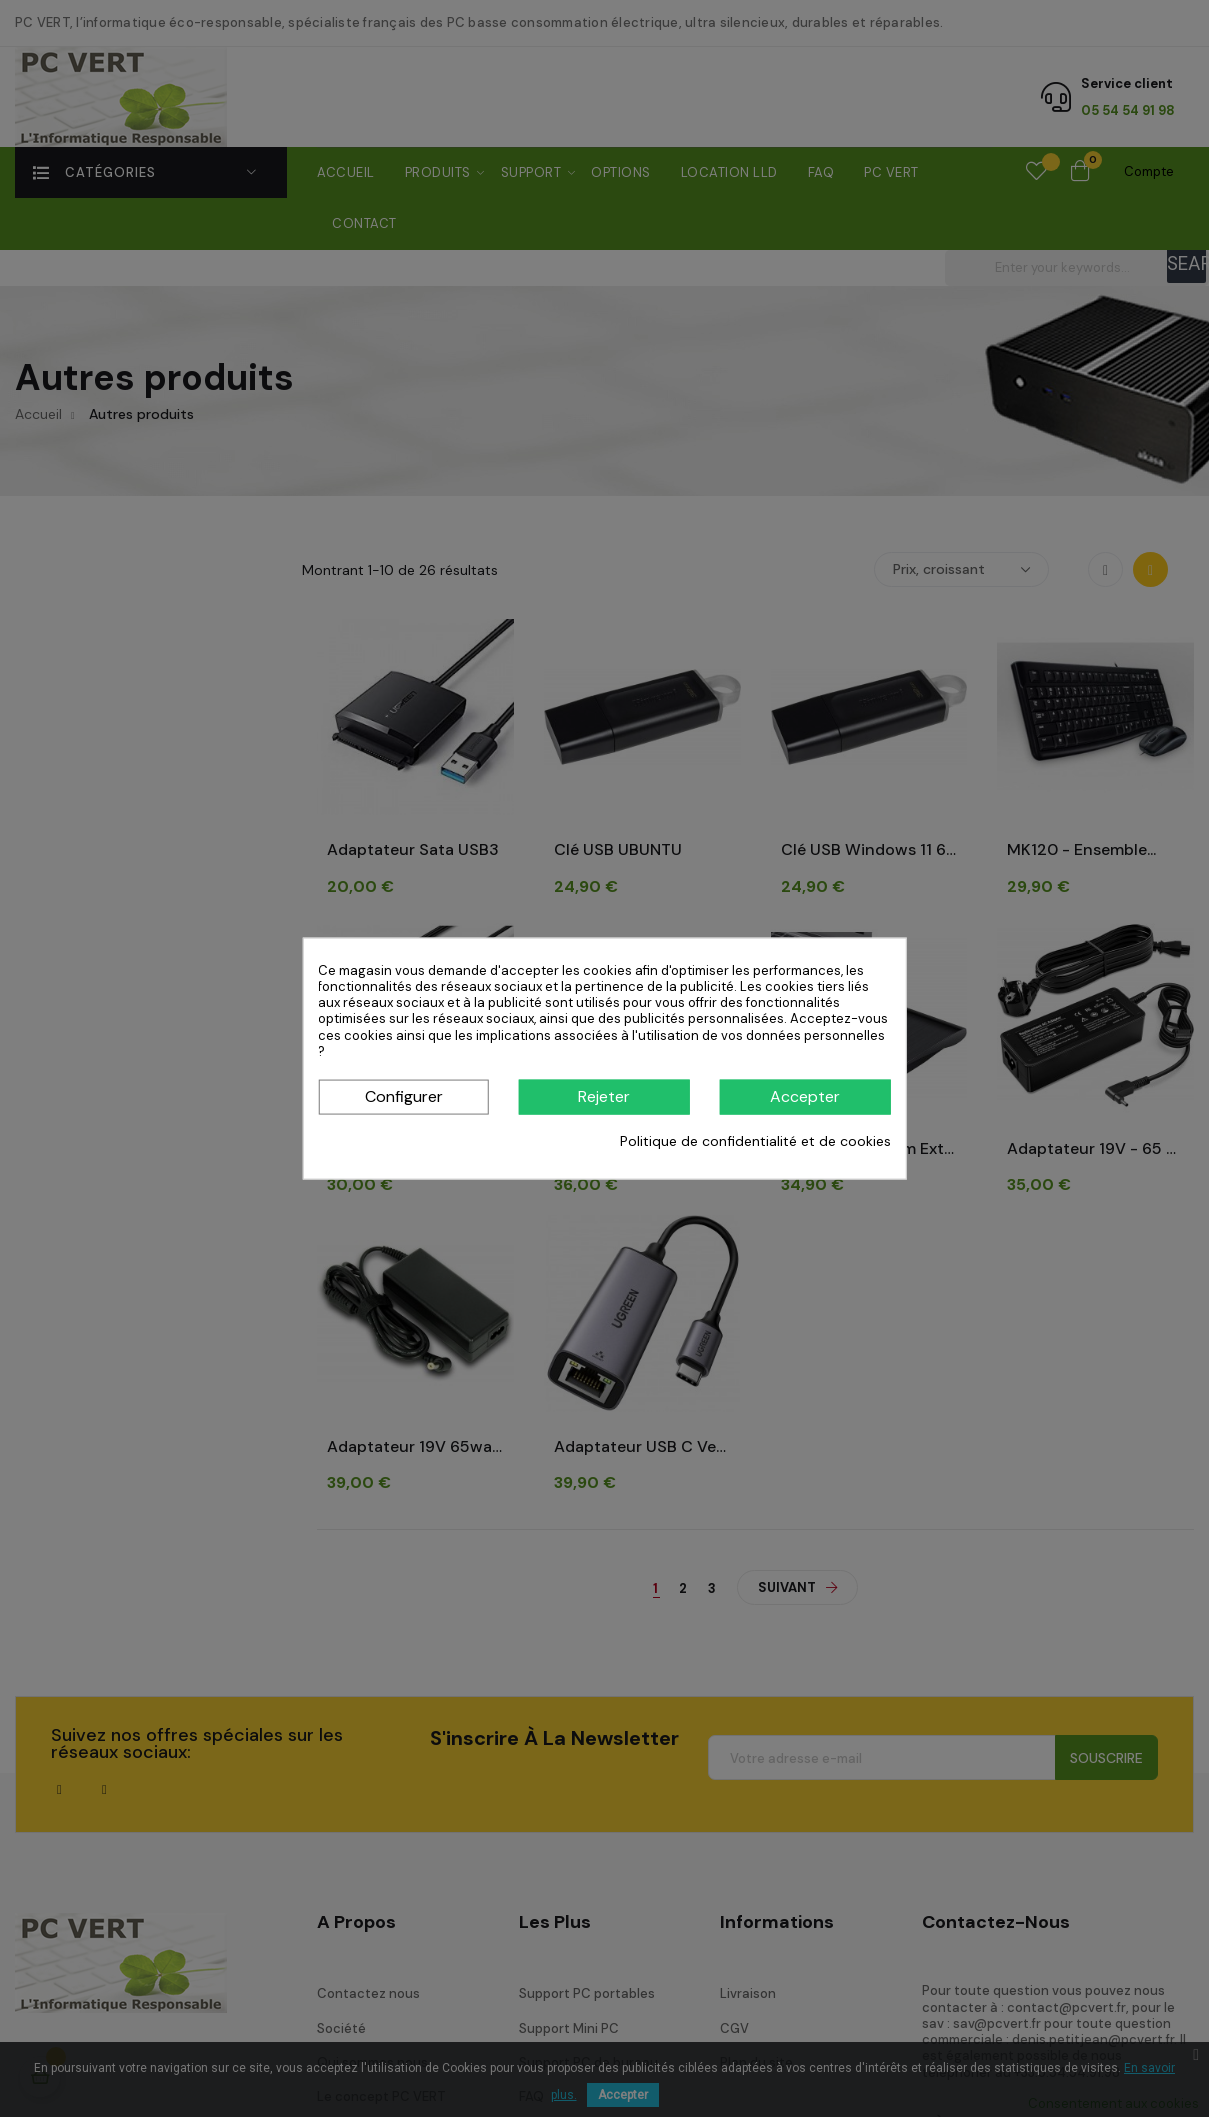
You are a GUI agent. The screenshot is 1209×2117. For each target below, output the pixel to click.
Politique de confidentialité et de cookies (755, 1141)
